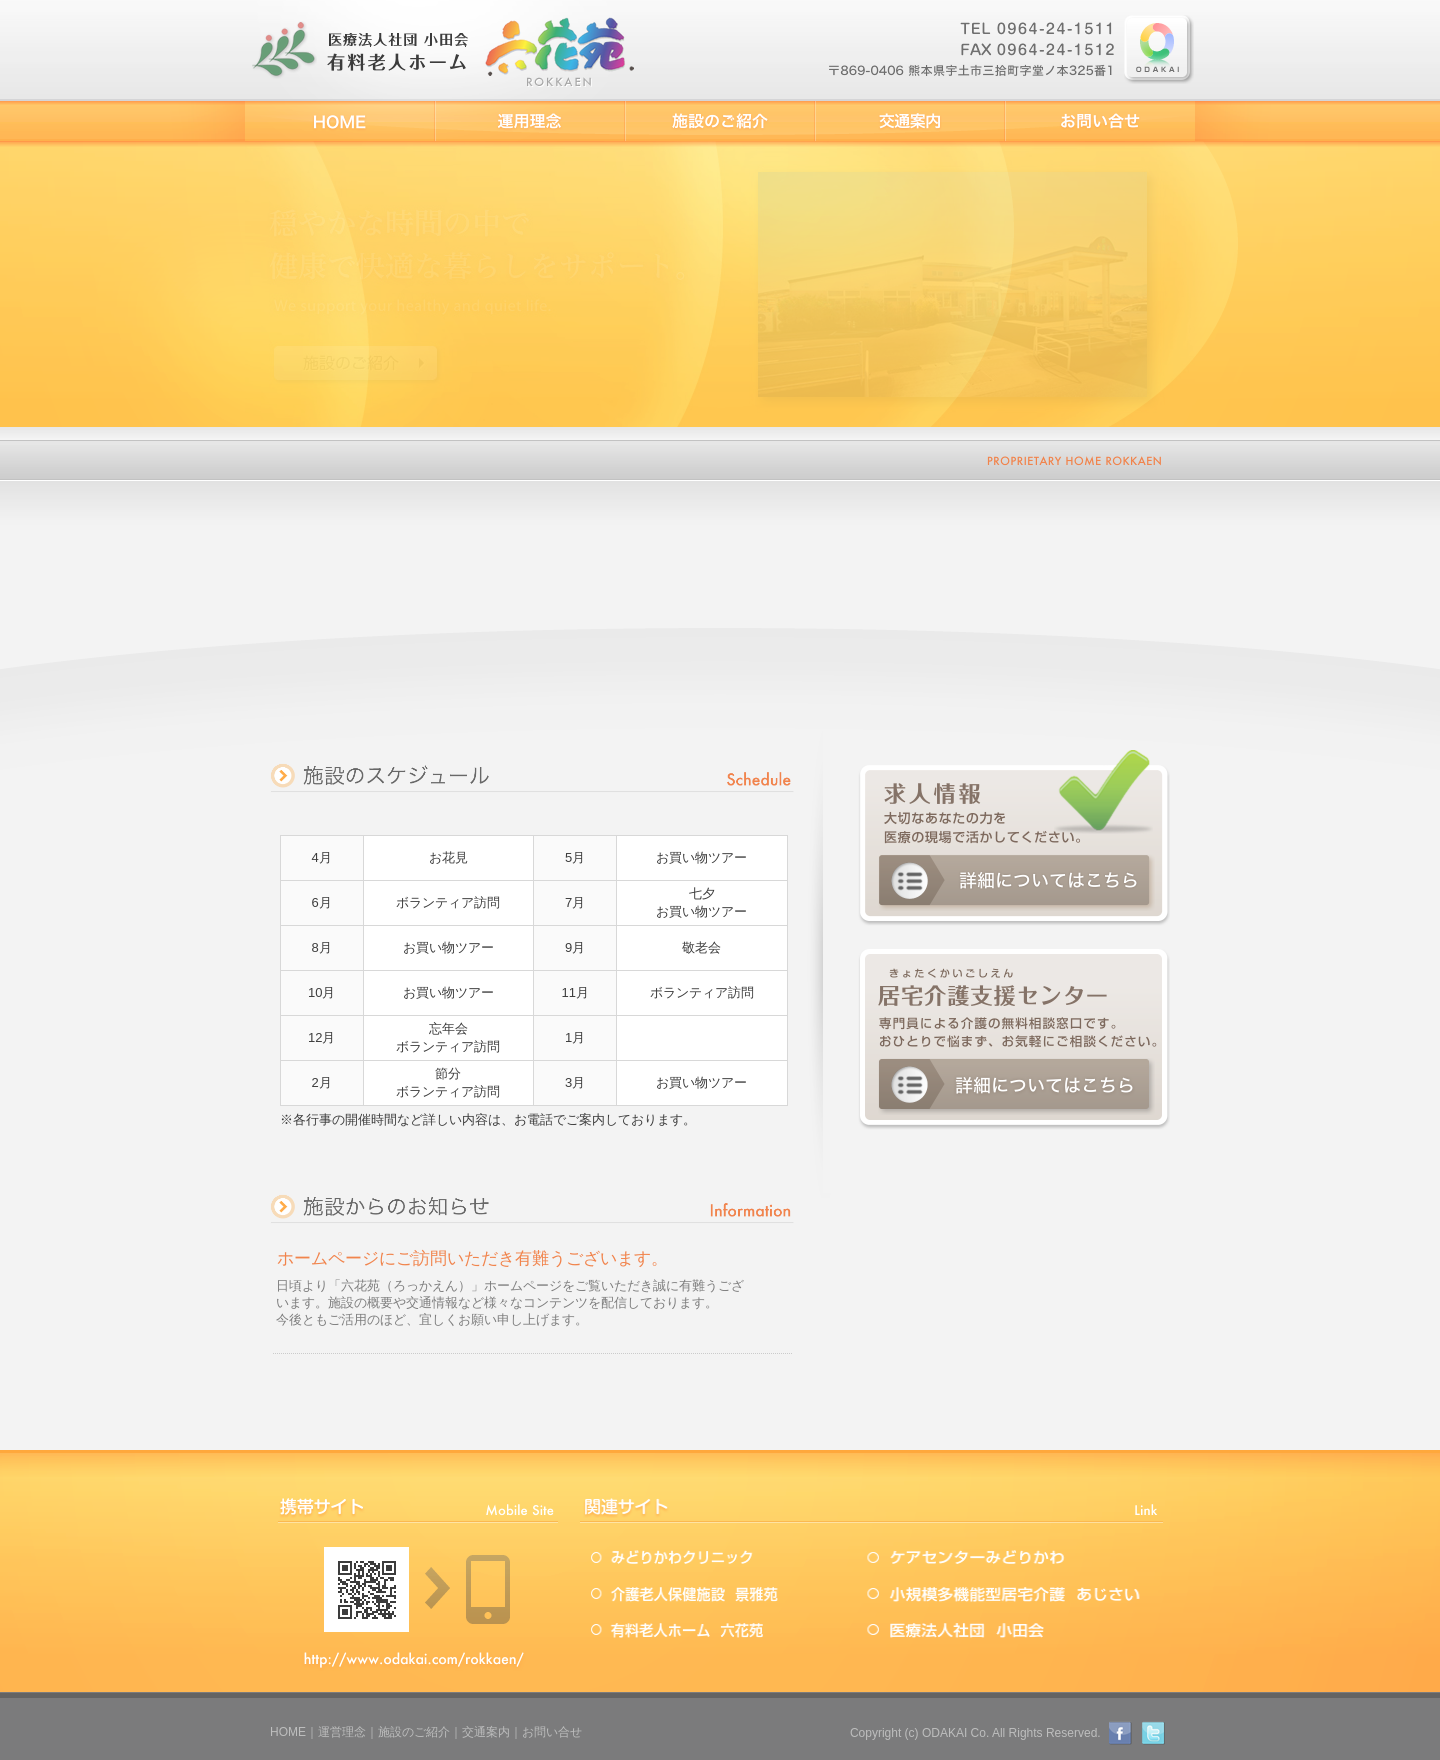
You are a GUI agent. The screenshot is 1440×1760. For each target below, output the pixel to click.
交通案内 (486, 1732)
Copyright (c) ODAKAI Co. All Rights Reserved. (975, 1733)
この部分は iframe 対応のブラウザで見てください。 (532, 1296)
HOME (288, 1732)
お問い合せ (552, 1732)
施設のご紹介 (414, 1732)
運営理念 (342, 1732)
